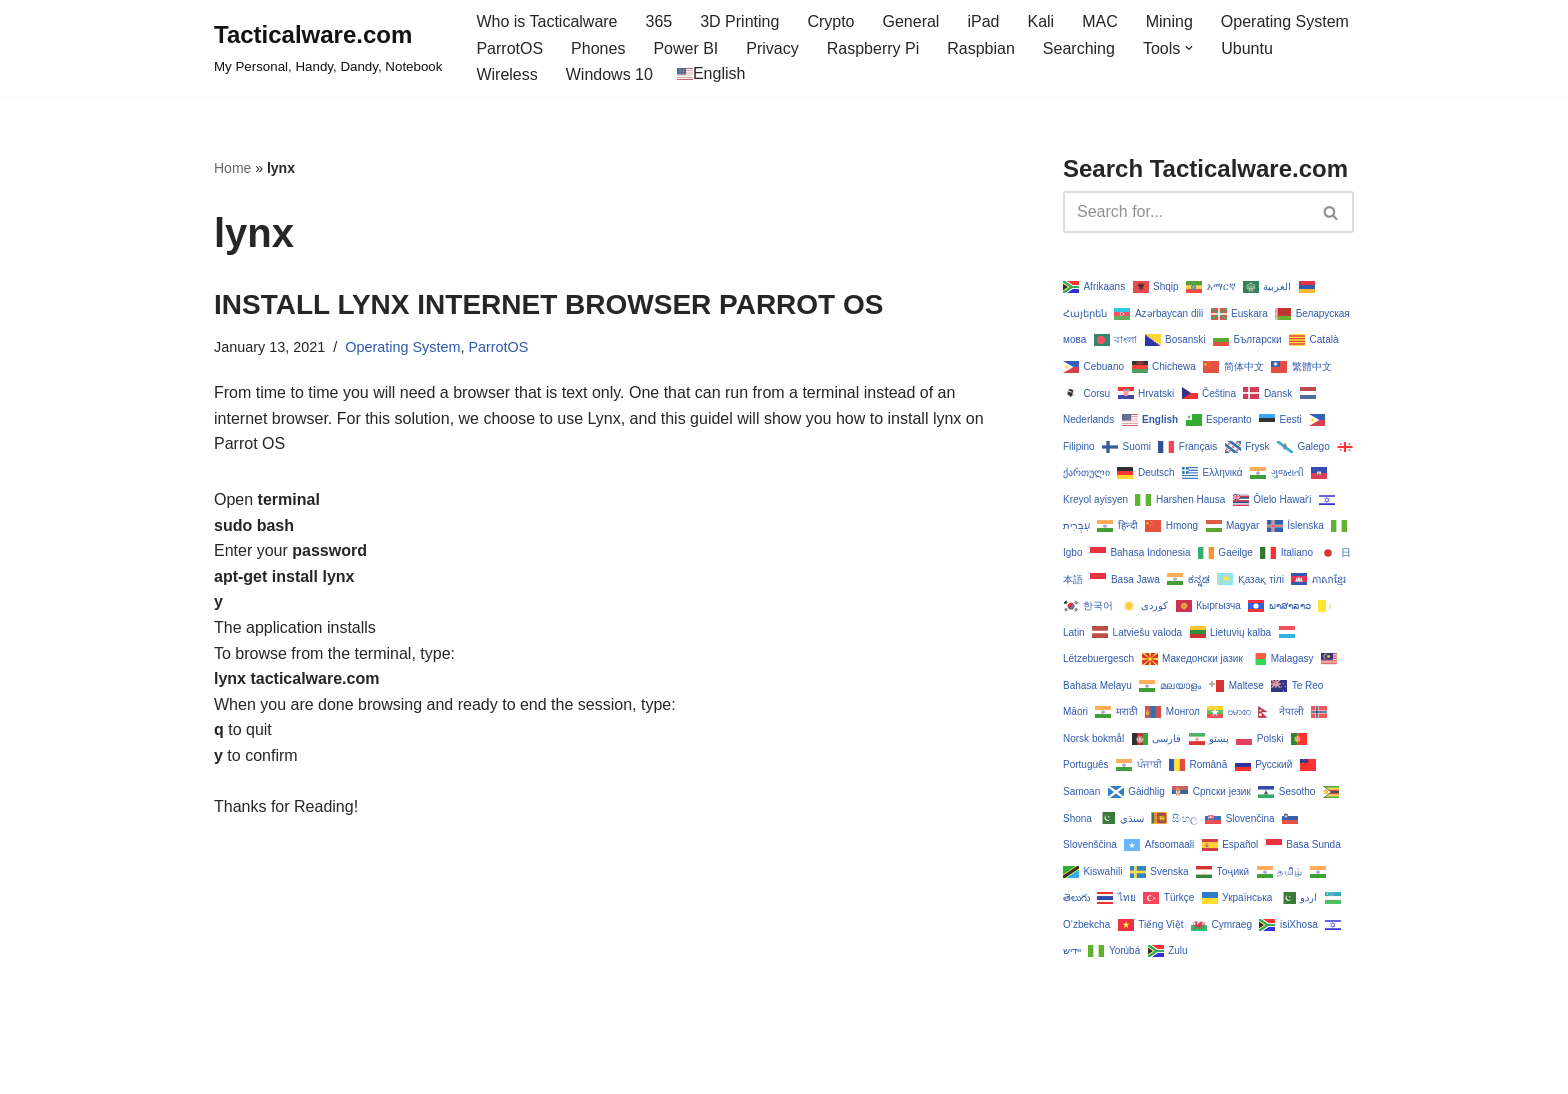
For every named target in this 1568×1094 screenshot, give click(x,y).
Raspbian (981, 48)
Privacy (772, 48)
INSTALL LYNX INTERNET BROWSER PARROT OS (548, 304)
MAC (1100, 21)
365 (659, 21)
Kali (1040, 21)
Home (232, 168)
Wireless (506, 74)
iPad (983, 21)
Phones (598, 48)
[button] (1189, 48)
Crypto (830, 21)
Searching (1079, 48)
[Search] (1186, 212)
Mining (1169, 21)
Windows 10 (609, 74)
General (911, 21)
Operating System (1285, 21)
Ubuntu (1247, 48)
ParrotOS (509, 48)
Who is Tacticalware (546, 21)
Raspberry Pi (873, 48)
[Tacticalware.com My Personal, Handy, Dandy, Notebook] (328, 48)
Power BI (685, 48)
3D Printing (739, 21)
